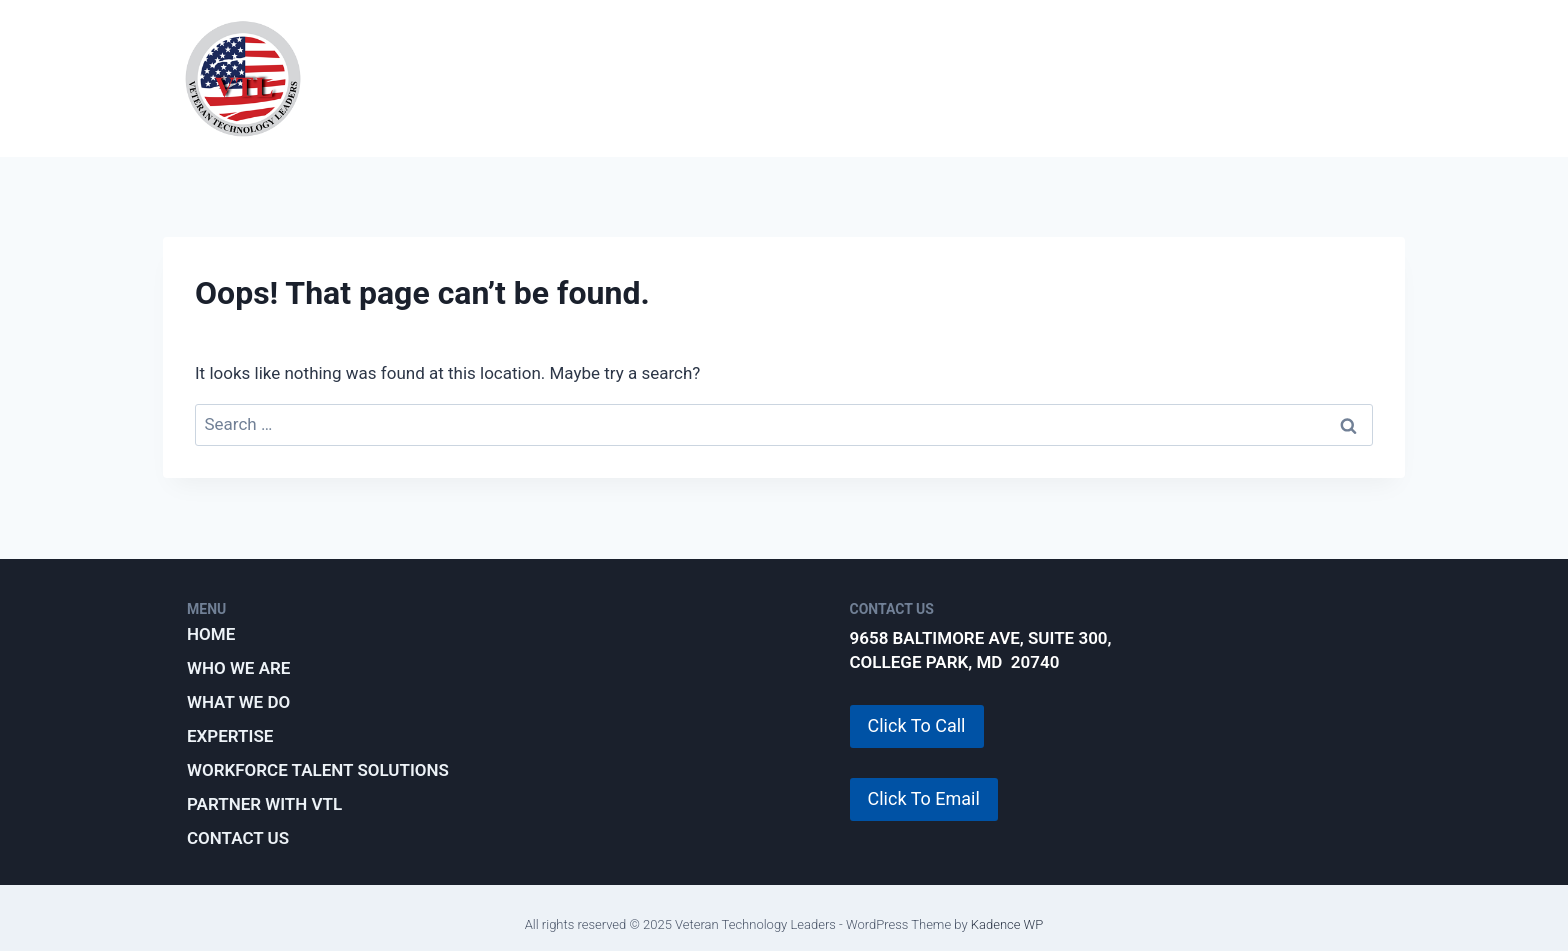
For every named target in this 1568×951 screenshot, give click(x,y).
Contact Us (238, 838)
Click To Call (917, 725)
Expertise (813, 78)
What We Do (666, 78)
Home (211, 634)
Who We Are (511, 78)
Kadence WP (1007, 924)
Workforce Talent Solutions (1039, 78)
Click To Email (924, 798)
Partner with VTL (1301, 78)
